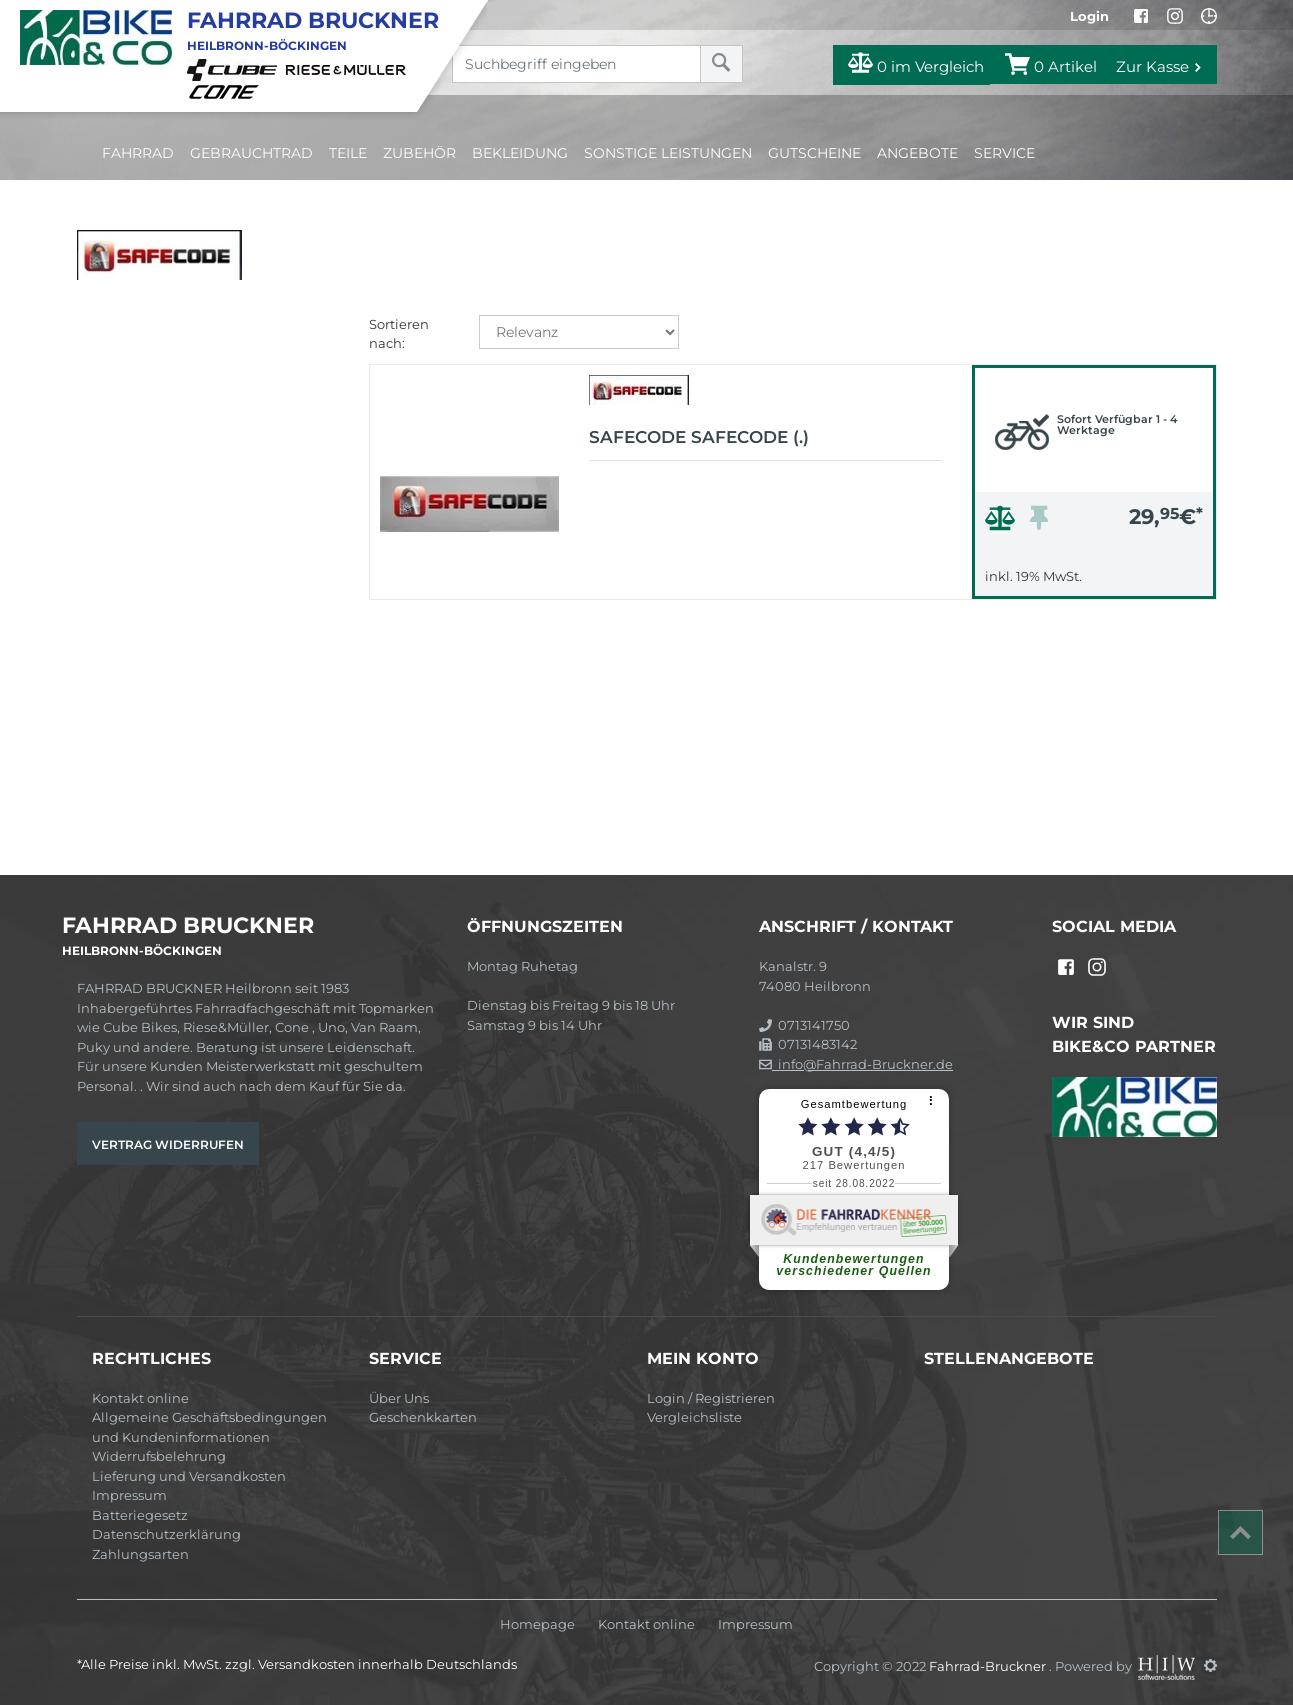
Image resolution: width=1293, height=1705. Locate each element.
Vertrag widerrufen (168, 1144)
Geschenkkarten (423, 1417)
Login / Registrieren (711, 1398)
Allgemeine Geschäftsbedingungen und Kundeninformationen (209, 1427)
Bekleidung (520, 153)
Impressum (129, 1495)
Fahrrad (138, 153)
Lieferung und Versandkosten (189, 1476)
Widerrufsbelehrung (159, 1456)
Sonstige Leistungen (668, 153)
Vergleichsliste (694, 1417)
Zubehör (419, 153)
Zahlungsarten (140, 1554)
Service (1004, 153)
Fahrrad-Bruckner (989, 1665)
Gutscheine (814, 153)
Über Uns (399, 1398)
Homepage (537, 1624)
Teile (348, 153)
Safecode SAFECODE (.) (699, 437)
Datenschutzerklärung (166, 1534)
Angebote (917, 153)
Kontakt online (140, 1398)
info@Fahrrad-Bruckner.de (856, 1064)
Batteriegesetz (140, 1515)
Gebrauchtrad (251, 153)
